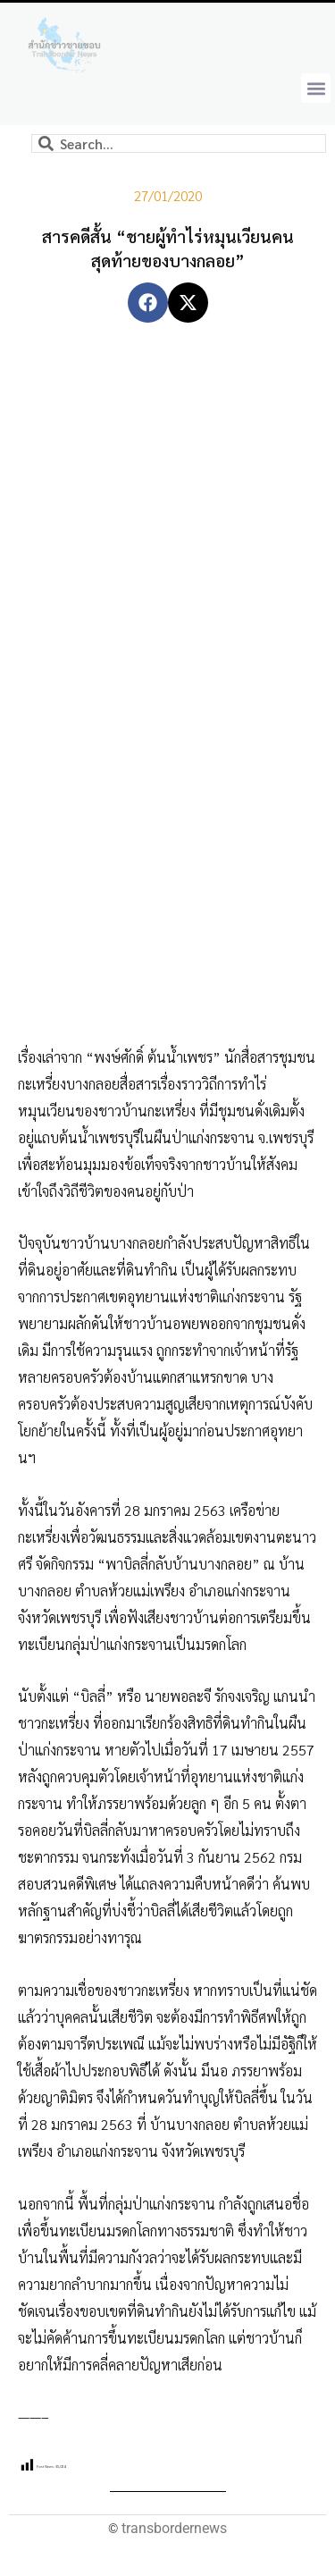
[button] (316, 88)
